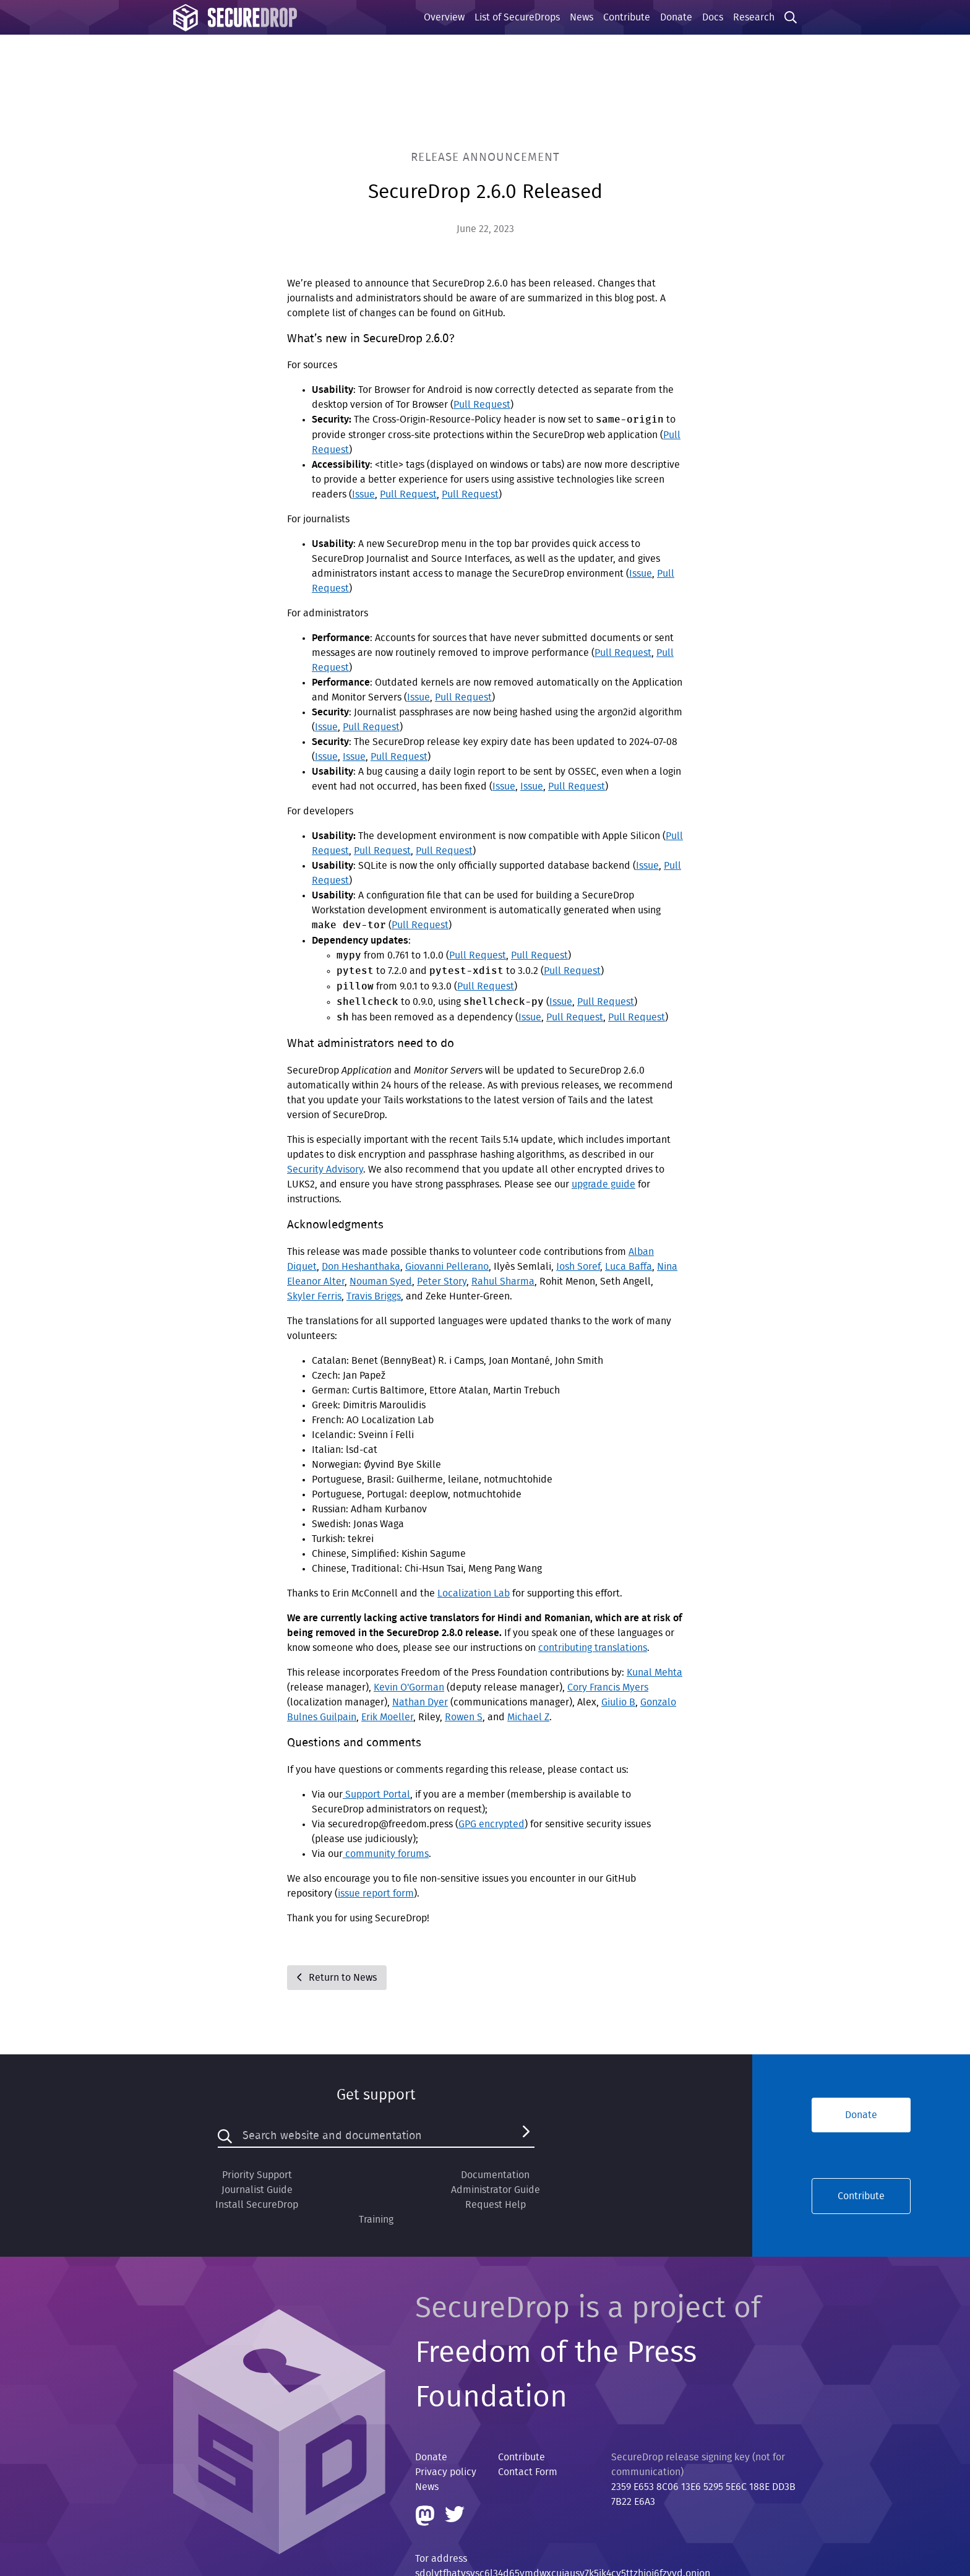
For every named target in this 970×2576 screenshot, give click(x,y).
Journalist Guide (257, 2190)
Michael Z (528, 1717)
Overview (444, 17)
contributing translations (592, 1648)
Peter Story (441, 1281)
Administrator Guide (495, 2190)
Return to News (337, 1978)
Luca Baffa (628, 1267)
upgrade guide (603, 1184)
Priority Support (257, 2175)
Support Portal (376, 1794)
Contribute (626, 17)
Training (376, 2220)
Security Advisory (325, 1169)
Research (754, 17)
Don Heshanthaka (361, 1267)
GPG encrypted (491, 1824)
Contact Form (527, 2472)
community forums (386, 1854)
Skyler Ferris (314, 1296)
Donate (676, 17)
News (581, 17)
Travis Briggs (373, 1296)
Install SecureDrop (256, 2205)
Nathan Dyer (420, 1702)
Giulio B (618, 1702)
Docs (712, 17)
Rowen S (464, 1717)
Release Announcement (485, 157)
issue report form (376, 1893)
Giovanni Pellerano (447, 1267)
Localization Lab (473, 1593)
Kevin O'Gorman (409, 1687)
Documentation (495, 2175)
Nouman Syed (381, 1281)
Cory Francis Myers (607, 1687)
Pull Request (481, 405)
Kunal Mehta (654, 1673)
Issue (363, 494)
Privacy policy (445, 2472)
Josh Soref (578, 1267)
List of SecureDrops (517, 17)
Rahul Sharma (502, 1281)
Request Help (495, 2205)
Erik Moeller (387, 1717)
